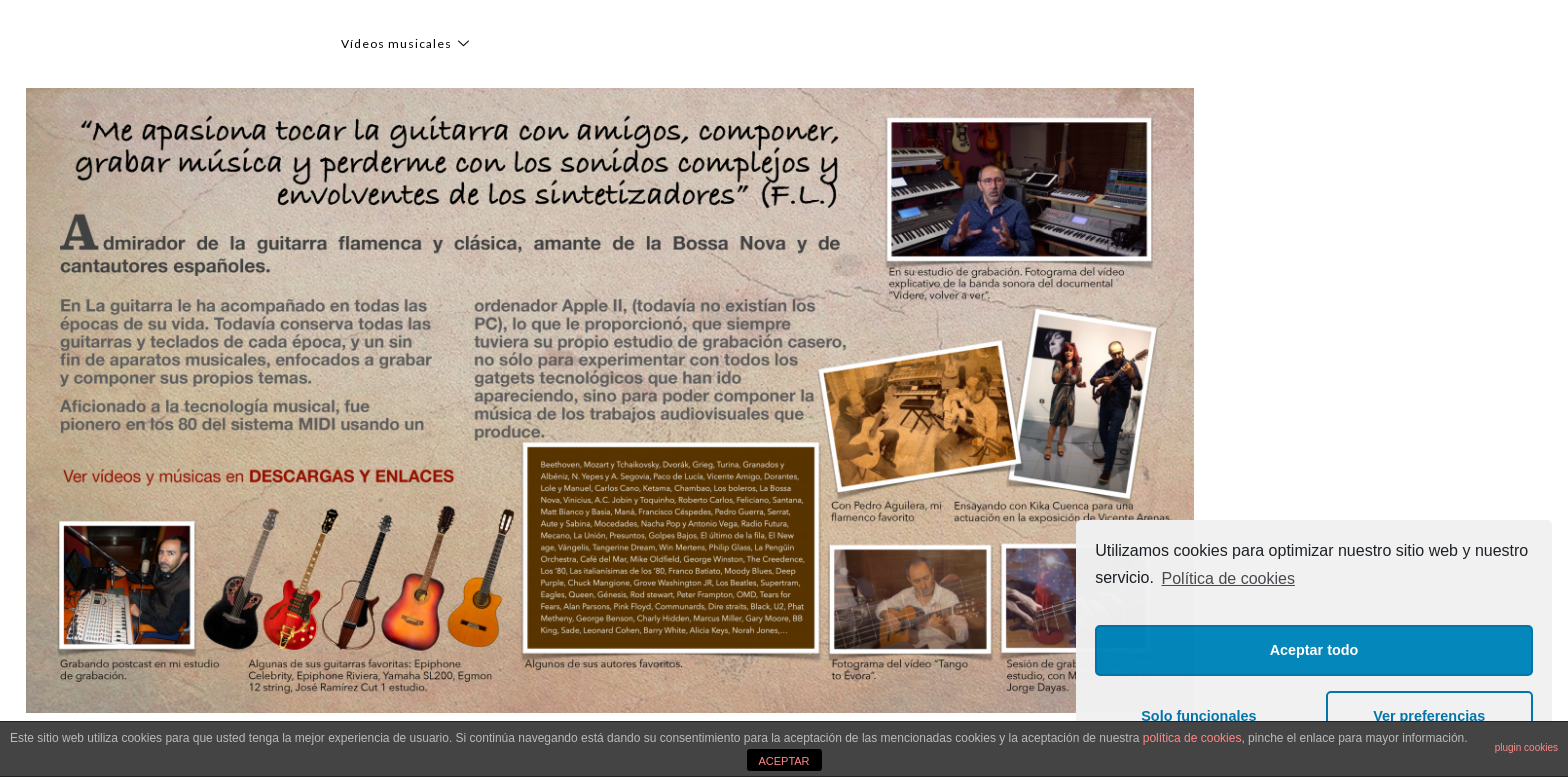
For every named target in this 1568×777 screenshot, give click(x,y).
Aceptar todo (1314, 650)
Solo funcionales (1198, 716)
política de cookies (1192, 738)
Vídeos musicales (408, 43)
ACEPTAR (783, 761)
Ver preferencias (1429, 716)
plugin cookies (1526, 747)
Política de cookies (1228, 578)
